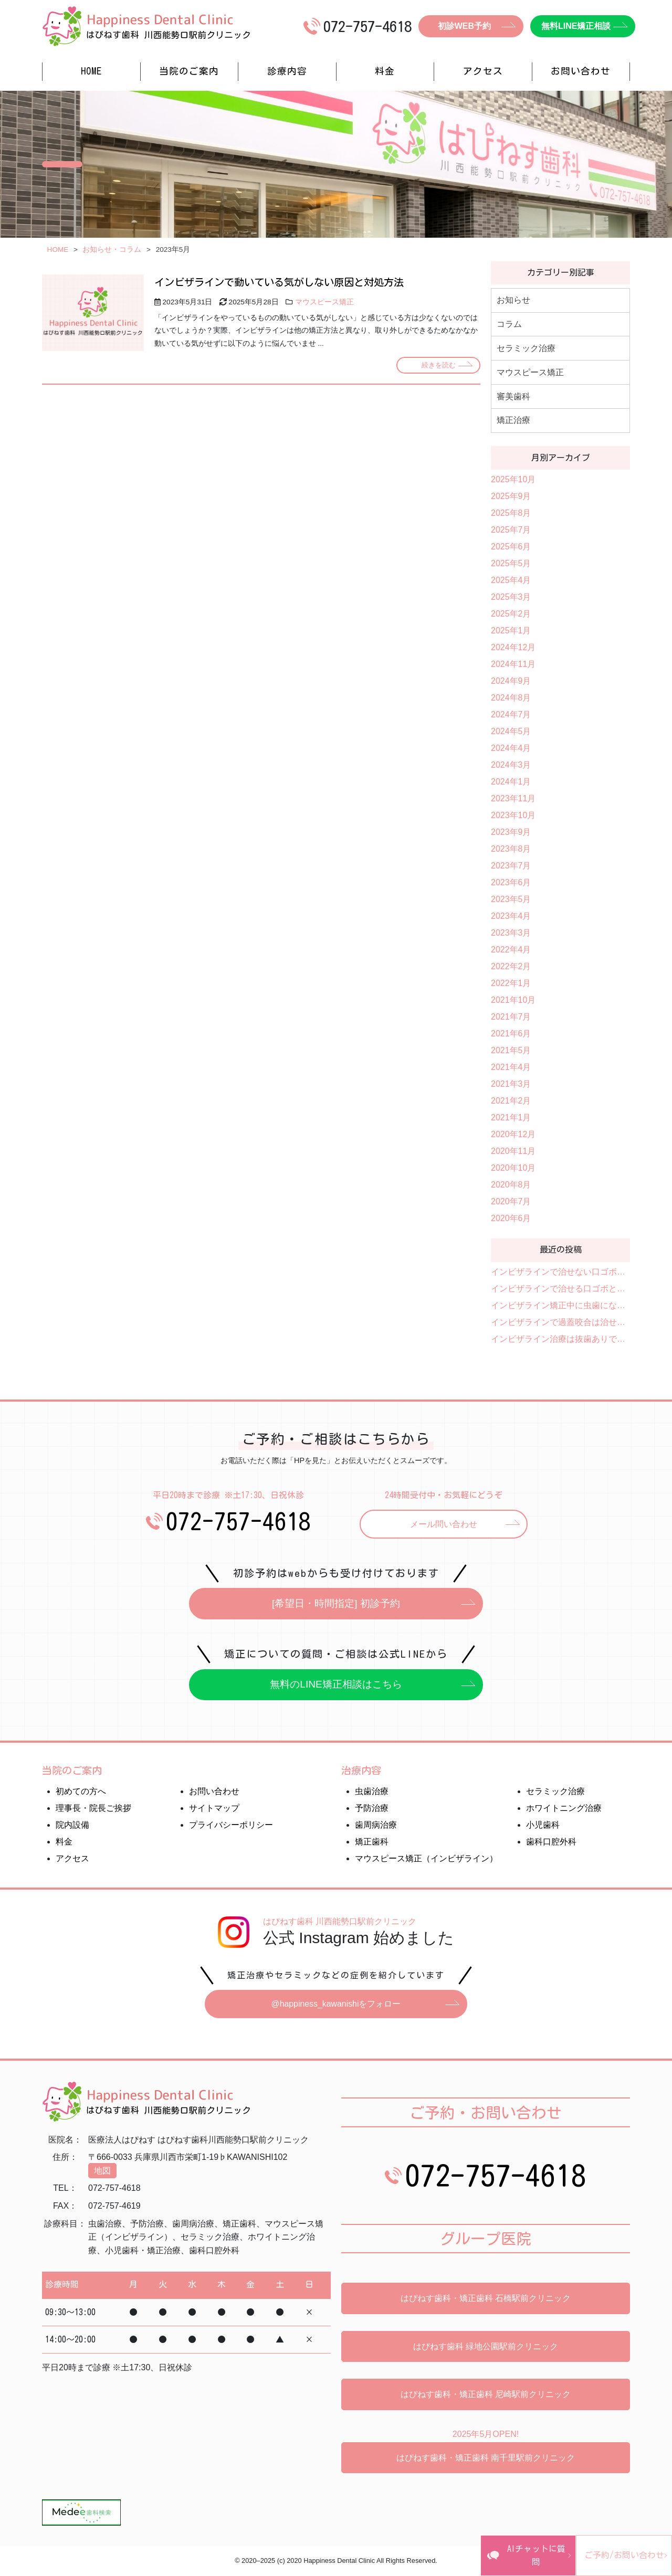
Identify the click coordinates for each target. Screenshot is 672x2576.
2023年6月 (511, 882)
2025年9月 (511, 496)
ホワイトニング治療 (564, 1809)
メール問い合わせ (443, 1524)
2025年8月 (511, 512)
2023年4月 (511, 915)
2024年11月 (513, 664)
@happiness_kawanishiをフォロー (336, 2004)
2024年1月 (511, 781)
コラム (509, 324)
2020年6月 (511, 1218)
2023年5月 (511, 899)
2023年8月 (511, 848)
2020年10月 (513, 1167)
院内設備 (72, 1825)
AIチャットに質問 (459, 2562)
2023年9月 (511, 832)
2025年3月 (511, 596)
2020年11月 (513, 1151)
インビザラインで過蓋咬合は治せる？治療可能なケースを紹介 (560, 1322)
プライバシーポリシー (231, 1825)
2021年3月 (511, 1083)
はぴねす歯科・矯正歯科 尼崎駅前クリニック (486, 2395)
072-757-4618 (238, 1521)
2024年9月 (511, 680)
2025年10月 (513, 479)
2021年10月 (513, 999)
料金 (385, 71)
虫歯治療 (371, 1792)
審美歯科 (513, 396)
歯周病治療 (376, 1825)
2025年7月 (511, 529)
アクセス (483, 71)
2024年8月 (511, 697)
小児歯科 (543, 1825)
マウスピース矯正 (324, 302)
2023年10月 (513, 815)
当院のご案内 (189, 71)
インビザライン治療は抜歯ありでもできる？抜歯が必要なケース (560, 1338)
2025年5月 (511, 563)
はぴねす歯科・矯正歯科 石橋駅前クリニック (486, 2299)
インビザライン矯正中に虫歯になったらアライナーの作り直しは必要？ (560, 1305)
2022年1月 (511, 983)
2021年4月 (511, 1067)
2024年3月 (511, 764)
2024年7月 (511, 714)
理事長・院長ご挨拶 (93, 1809)
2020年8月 (511, 1184)
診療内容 (287, 71)
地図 (102, 2171)
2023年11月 (513, 798)
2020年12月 (513, 1134)
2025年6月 (511, 546)
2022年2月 (511, 966)
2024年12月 (513, 647)
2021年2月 (511, 1100)
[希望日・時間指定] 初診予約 (336, 1603)
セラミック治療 (526, 348)
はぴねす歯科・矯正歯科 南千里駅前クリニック (485, 2458)
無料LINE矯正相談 (576, 26)
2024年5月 (511, 731)
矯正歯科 (371, 1842)
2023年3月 (511, 932)
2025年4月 (511, 580)
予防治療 (371, 1809)
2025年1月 (511, 630)
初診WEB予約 (464, 26)
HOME (91, 71)
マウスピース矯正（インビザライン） (426, 1859)
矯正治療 (513, 420)
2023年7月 (511, 865)
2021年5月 (511, 1050)
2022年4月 (511, 949)
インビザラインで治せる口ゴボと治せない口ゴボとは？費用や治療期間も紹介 (560, 1288)
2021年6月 (511, 1033)
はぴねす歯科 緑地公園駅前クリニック (485, 2347)
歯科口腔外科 (551, 1842)
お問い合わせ (581, 71)
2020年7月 (511, 1201)
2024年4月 (511, 748)
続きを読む (438, 365)
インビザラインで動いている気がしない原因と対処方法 (279, 282)
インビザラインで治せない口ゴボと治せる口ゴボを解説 (560, 1271)
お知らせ (513, 299)
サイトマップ (214, 1809)
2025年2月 (511, 613)
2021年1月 (511, 1117)
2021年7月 (511, 1016)
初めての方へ (81, 1792)
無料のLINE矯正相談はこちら (336, 1685)
